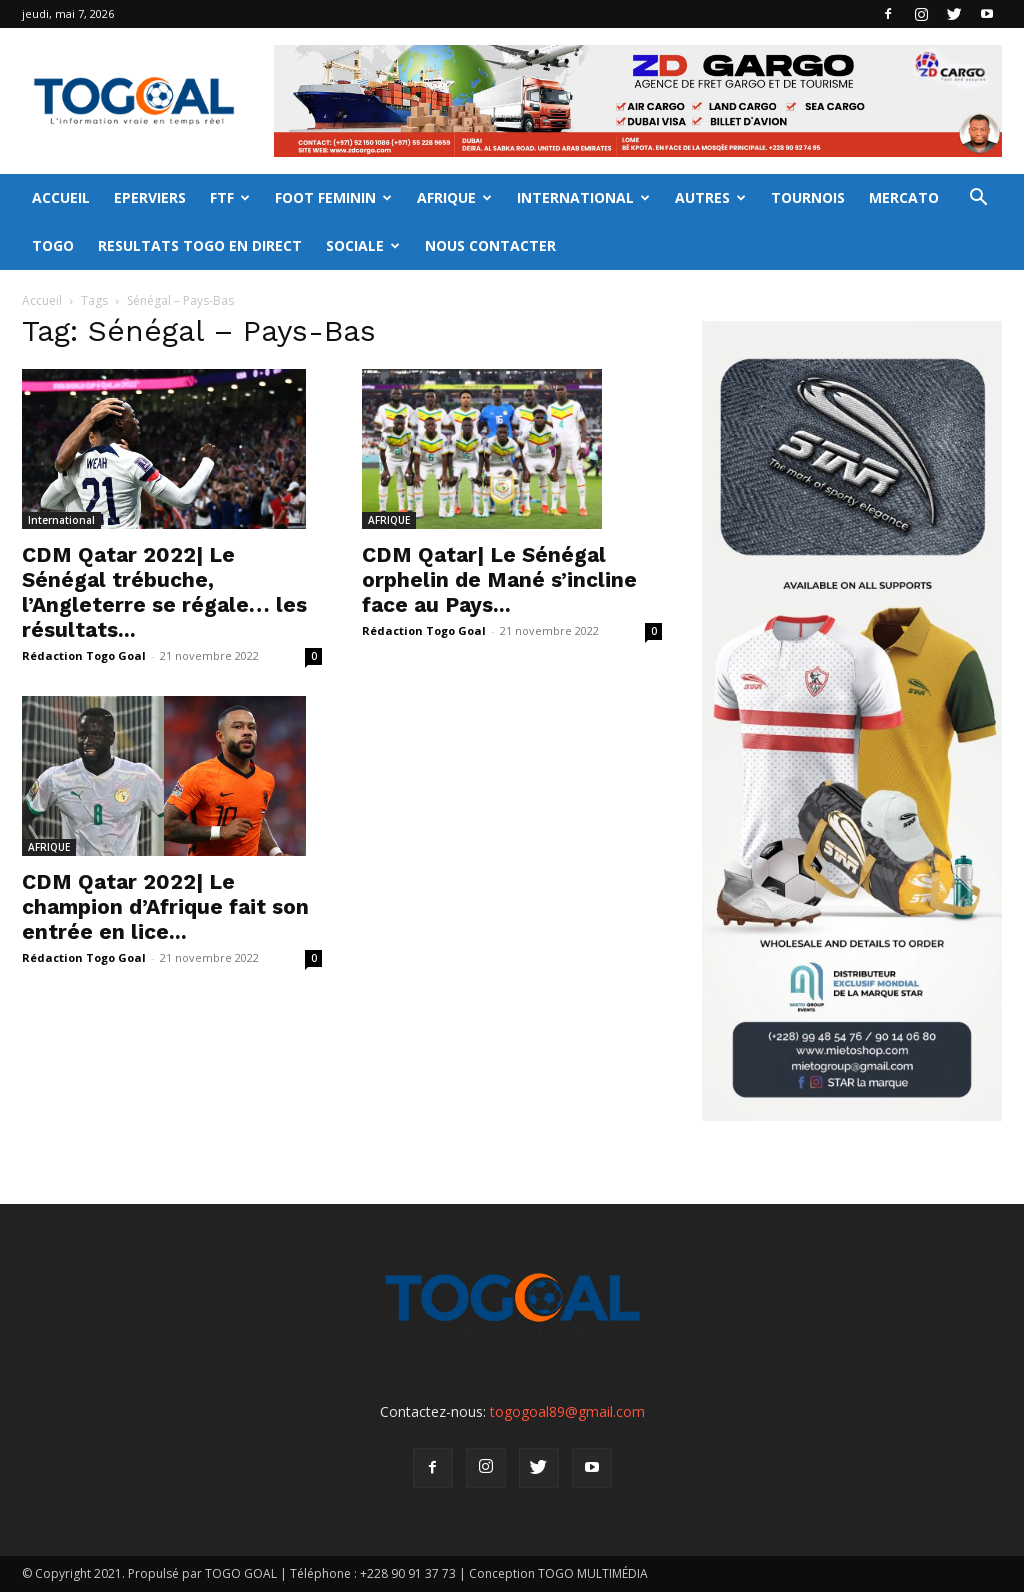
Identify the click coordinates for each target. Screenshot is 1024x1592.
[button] (978, 199)
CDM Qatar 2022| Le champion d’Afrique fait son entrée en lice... (165, 906)
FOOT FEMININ (333, 197)
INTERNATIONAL (583, 197)
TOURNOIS (808, 197)
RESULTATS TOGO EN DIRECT (200, 245)
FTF (230, 197)
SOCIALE (363, 245)
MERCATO (904, 197)
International (61, 520)
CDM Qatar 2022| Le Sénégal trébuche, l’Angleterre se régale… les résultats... (164, 592)
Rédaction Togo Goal (84, 655)
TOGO (53, 245)
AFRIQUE (454, 197)
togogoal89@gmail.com (567, 1411)
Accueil (42, 300)
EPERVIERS (150, 197)
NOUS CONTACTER (490, 245)
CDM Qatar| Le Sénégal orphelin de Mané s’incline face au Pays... (499, 579)
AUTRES (710, 197)
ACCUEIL (61, 197)
